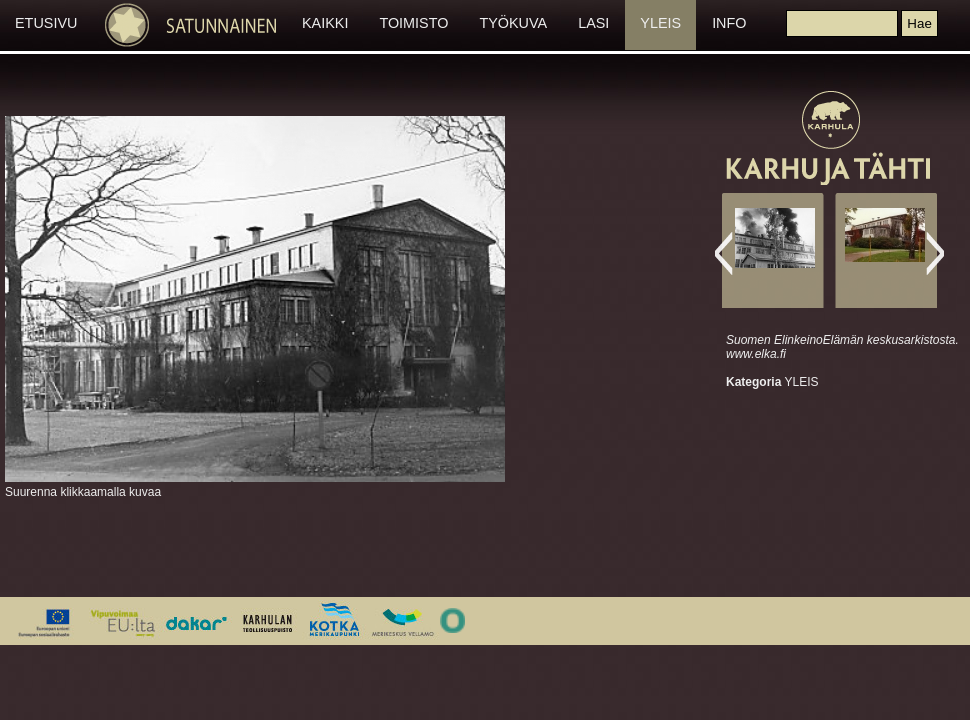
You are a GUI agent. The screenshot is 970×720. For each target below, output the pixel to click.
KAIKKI (325, 23)
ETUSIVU (46, 23)
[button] (919, 23)
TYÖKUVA (513, 23)
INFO (729, 23)
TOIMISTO (413, 23)
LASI (593, 23)
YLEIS (660, 23)
